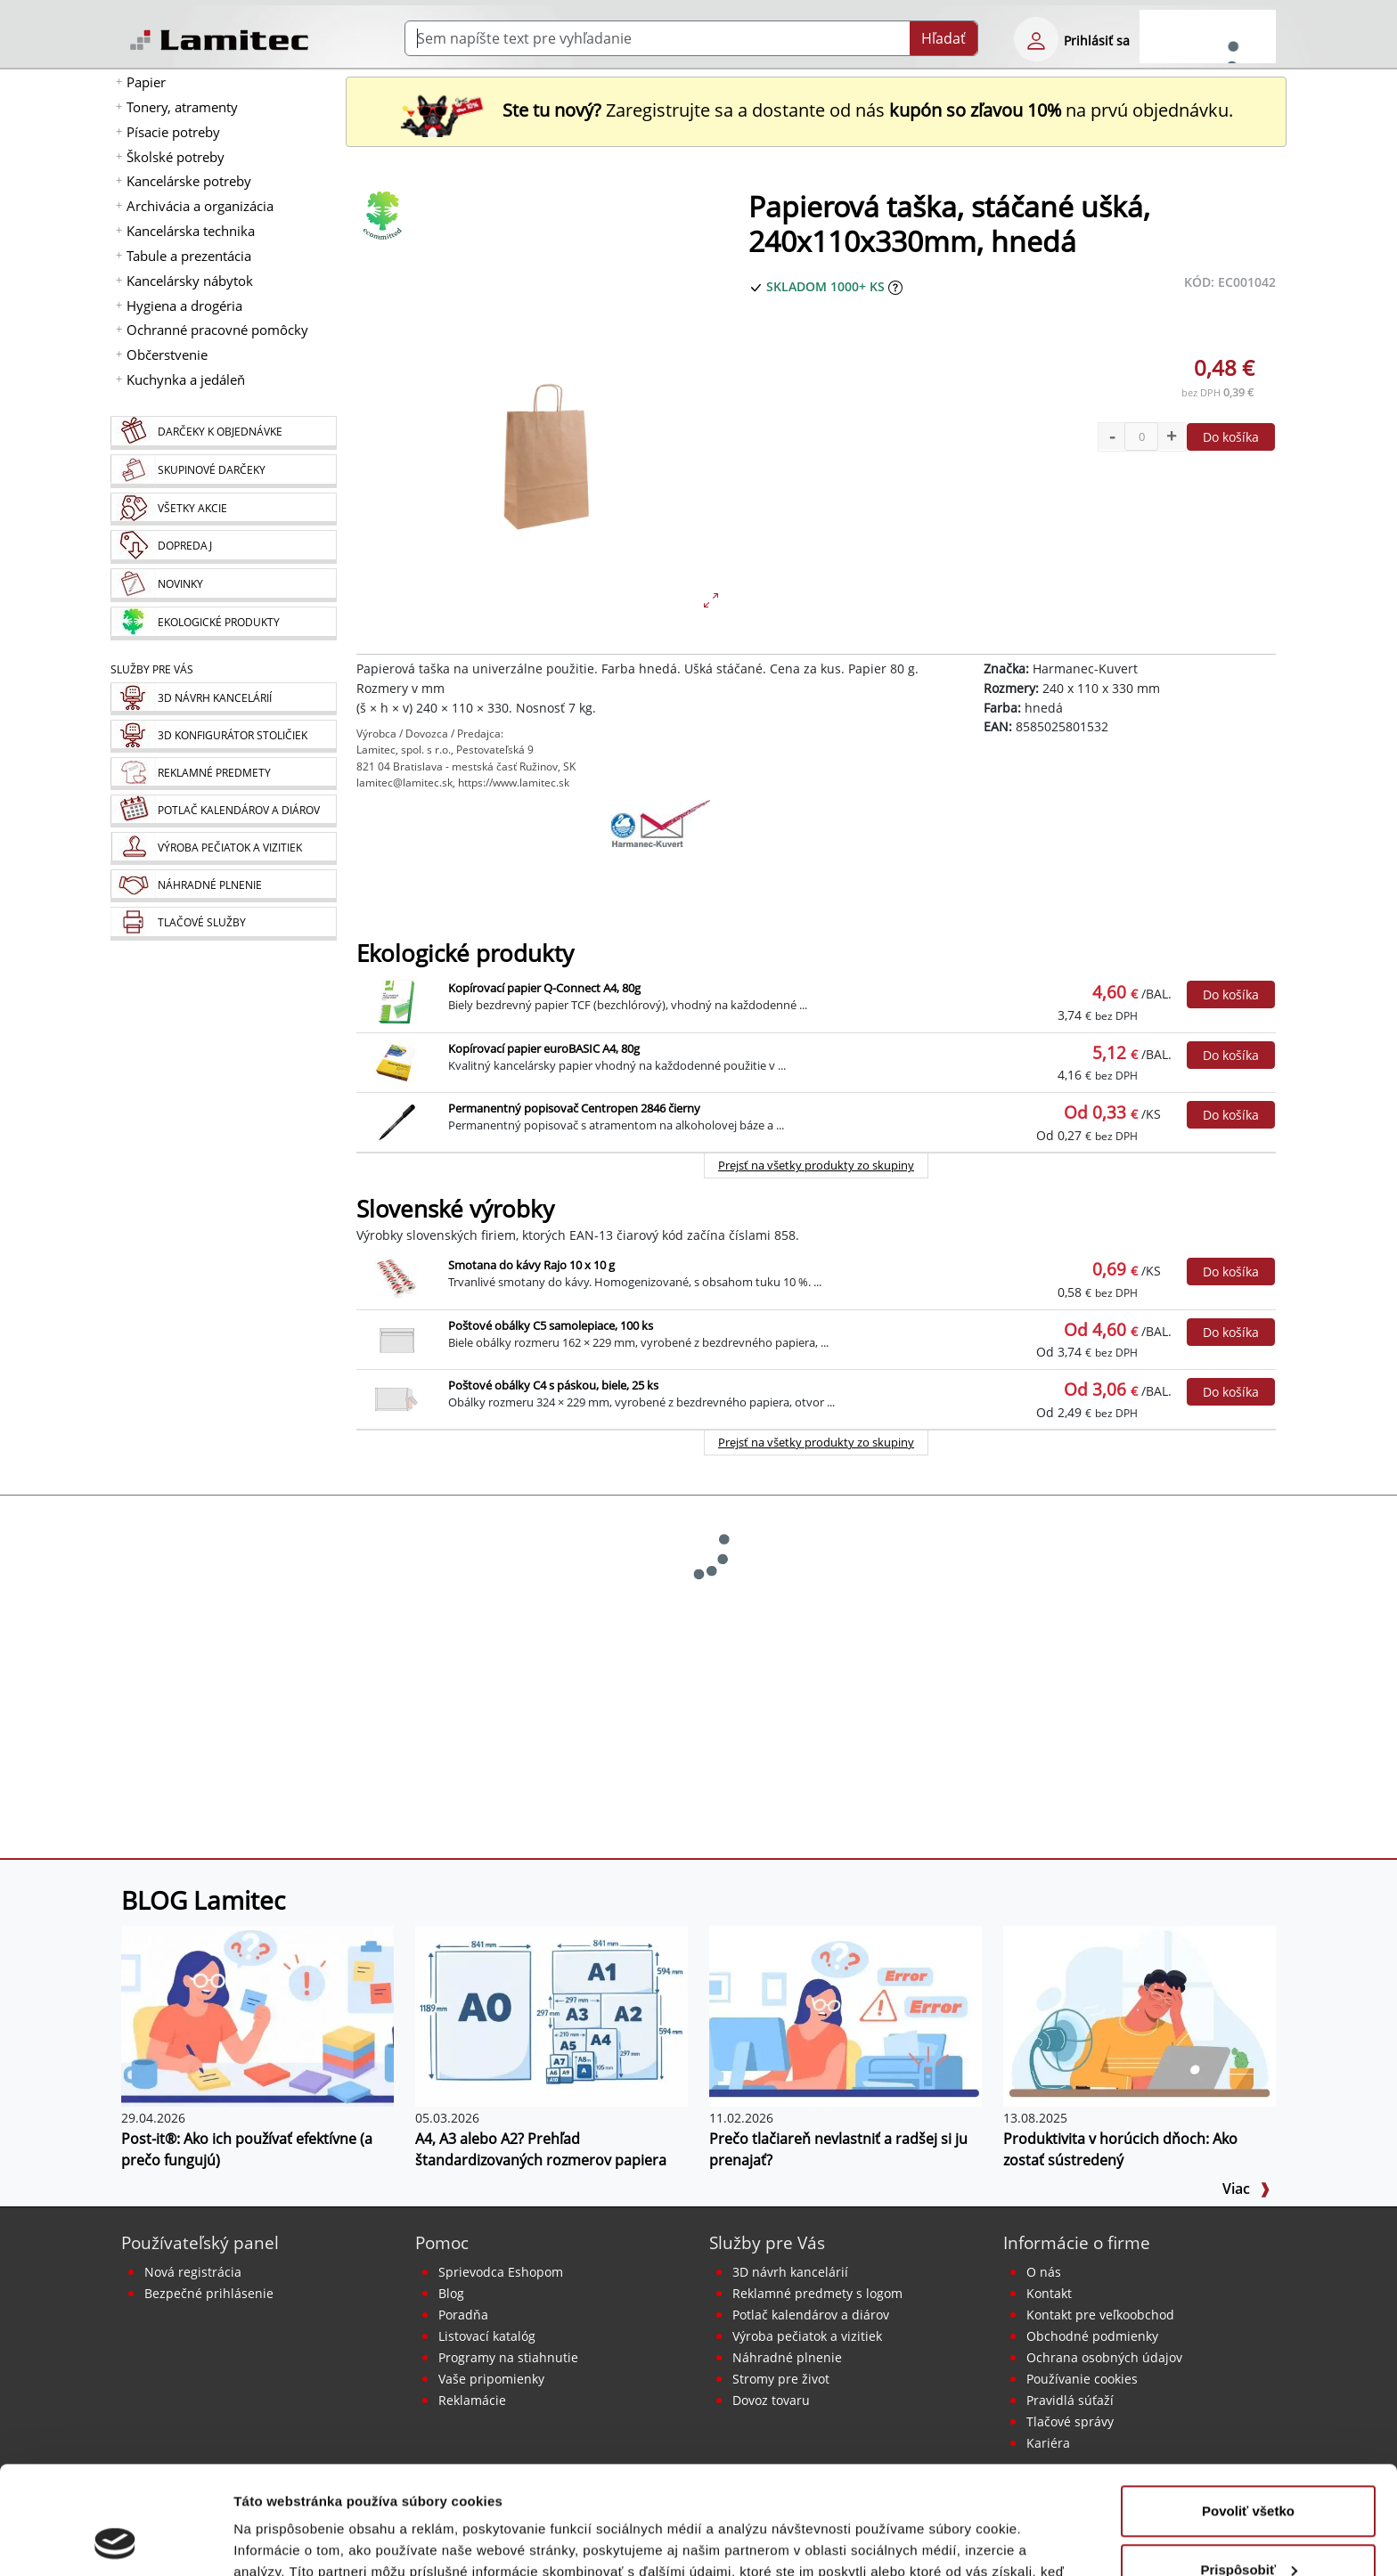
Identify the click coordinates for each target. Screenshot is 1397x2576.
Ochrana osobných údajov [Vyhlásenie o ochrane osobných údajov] (1104, 2357)
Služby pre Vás (767, 2242)
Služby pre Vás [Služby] (151, 669)
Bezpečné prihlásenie (209, 2293)
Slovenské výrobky (455, 1209)
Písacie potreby (173, 132)
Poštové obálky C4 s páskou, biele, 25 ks (553, 1385)
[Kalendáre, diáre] (223, 811)
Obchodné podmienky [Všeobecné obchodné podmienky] (1092, 2335)
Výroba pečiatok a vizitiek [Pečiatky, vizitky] (807, 2335)
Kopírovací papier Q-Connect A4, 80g (544, 988)
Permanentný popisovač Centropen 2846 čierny (574, 1108)
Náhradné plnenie (787, 2357)
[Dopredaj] (223, 547)
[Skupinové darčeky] (223, 471)
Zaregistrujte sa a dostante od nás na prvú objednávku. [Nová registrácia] (816, 110)
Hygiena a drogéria (184, 305)
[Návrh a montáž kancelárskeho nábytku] (223, 698)
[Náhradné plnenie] (223, 885)
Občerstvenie (167, 354)
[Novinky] (223, 585)
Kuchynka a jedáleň (186, 379)
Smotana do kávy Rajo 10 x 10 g (531, 1265)
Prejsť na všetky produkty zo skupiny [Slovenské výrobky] (816, 1442)
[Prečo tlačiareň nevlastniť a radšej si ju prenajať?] (845, 2015)
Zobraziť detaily (284, 2540)
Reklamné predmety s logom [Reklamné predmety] (817, 2293)
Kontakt (1049, 2293)
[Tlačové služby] (223, 924)
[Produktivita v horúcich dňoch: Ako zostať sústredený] (1139, 2015)
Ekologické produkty (465, 953)
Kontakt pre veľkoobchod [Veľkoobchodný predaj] (1100, 2314)
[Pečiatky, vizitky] (223, 848)
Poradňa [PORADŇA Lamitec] (463, 2314)
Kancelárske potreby (189, 181)
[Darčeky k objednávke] (223, 433)
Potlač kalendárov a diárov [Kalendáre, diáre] (810, 2314)
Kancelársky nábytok (190, 280)
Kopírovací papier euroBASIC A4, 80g (544, 1048)
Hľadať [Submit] (943, 38)
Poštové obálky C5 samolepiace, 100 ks (550, 1325)
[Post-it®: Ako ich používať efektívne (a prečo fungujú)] (257, 2015)
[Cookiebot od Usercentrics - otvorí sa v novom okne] (115, 2541)
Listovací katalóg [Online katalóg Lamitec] (486, 2335)
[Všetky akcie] (223, 509)
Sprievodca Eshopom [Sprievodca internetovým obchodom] (500, 2271)
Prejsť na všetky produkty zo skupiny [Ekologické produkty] (816, 1165)
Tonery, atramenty (182, 107)
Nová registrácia (192, 2271)
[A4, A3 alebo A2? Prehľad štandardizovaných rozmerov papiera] (551, 2015)
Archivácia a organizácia (200, 206)
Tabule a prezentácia (189, 256)
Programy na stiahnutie (508, 2357)
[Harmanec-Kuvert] (659, 844)
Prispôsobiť (1248, 2467)
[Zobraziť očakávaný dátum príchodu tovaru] (895, 286)
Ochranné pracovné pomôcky (217, 329)
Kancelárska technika (191, 231)
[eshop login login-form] (1036, 39)
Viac (1246, 2188)
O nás (1043, 2271)
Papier (146, 82)
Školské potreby (176, 157)
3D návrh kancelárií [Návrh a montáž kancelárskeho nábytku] (790, 2271)
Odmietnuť (1247, 2526)
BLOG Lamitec (203, 1900)
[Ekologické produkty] (223, 623)
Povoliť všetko (1248, 2409)
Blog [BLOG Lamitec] (451, 2293)
